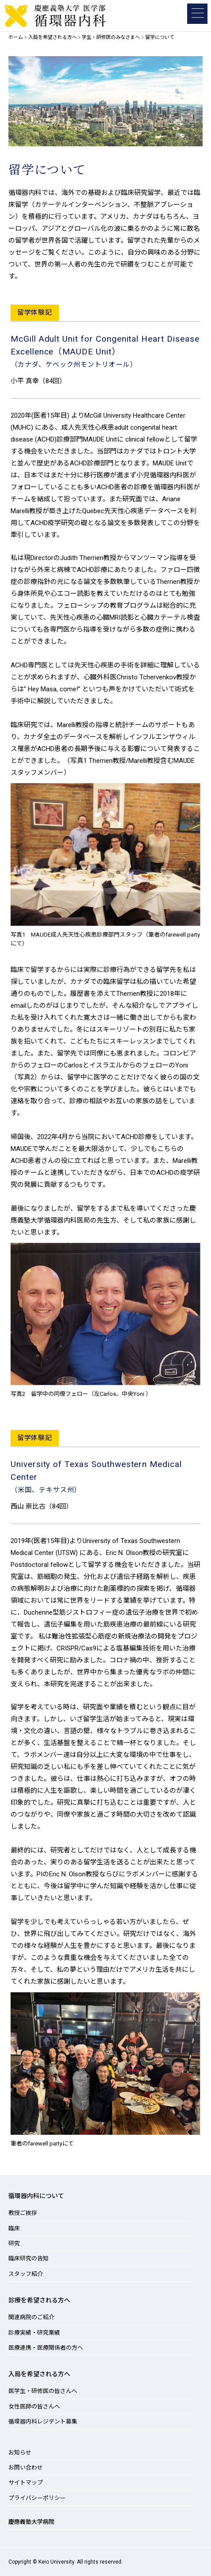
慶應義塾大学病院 (31, 2522)
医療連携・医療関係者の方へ (45, 2347)
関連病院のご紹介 (31, 2317)
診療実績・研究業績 (34, 2332)
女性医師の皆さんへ (34, 2406)
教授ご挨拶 (22, 2213)
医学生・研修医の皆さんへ (42, 2391)
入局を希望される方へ (52, 37)
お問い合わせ (25, 2467)
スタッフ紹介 (25, 2274)
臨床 (14, 2228)
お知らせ (19, 2452)
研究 (14, 2243)
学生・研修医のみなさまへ (111, 37)
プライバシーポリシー (37, 2498)
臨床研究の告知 (28, 2258)
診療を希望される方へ (39, 2300)
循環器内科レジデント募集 (42, 2421)
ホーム (15, 37)
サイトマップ (25, 2482)
